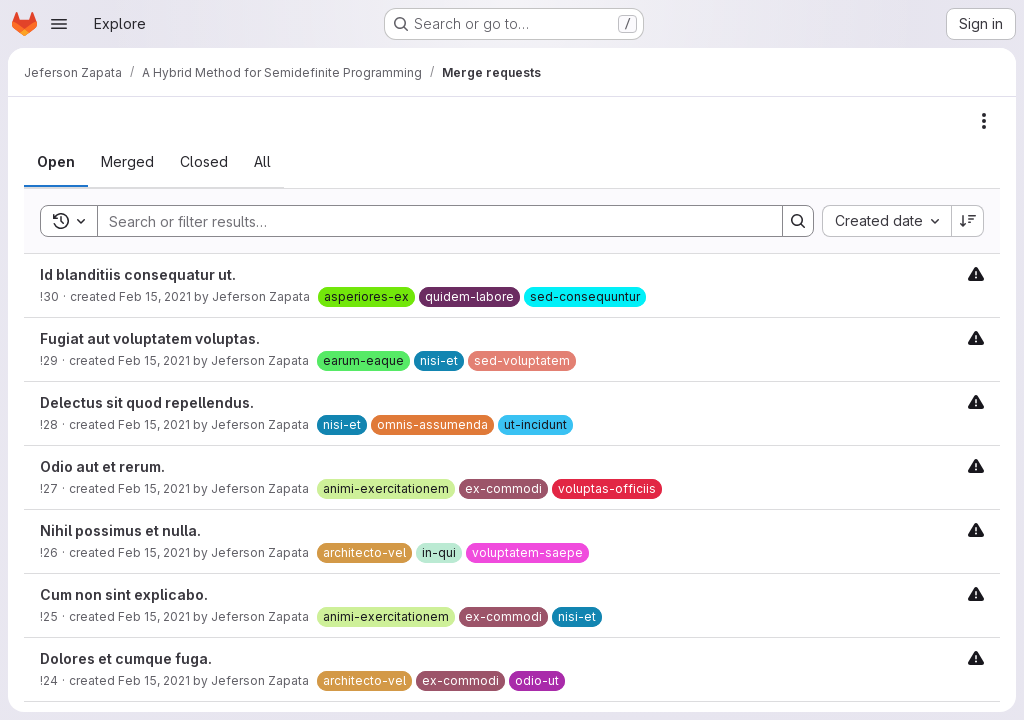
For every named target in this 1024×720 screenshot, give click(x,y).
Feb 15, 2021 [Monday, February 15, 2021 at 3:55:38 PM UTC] (155, 296)
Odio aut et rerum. (102, 466)
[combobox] (886, 221)
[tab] (56, 162)
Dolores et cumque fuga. (126, 658)
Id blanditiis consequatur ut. (138, 274)
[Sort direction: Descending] (968, 221)
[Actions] (984, 121)
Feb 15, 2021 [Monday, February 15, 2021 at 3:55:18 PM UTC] (154, 680)
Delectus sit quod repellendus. (147, 402)
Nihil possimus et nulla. (120, 530)
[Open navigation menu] (59, 24)
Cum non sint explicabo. (124, 594)
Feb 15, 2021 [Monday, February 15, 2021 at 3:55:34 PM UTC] (154, 360)
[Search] (430, 221)
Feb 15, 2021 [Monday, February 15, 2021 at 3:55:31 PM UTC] (154, 424)
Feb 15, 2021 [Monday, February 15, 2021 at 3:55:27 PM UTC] (154, 488)
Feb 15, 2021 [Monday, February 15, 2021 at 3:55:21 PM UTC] (154, 616)
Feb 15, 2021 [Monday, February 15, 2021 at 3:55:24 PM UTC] (154, 552)
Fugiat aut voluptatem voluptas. (150, 338)
